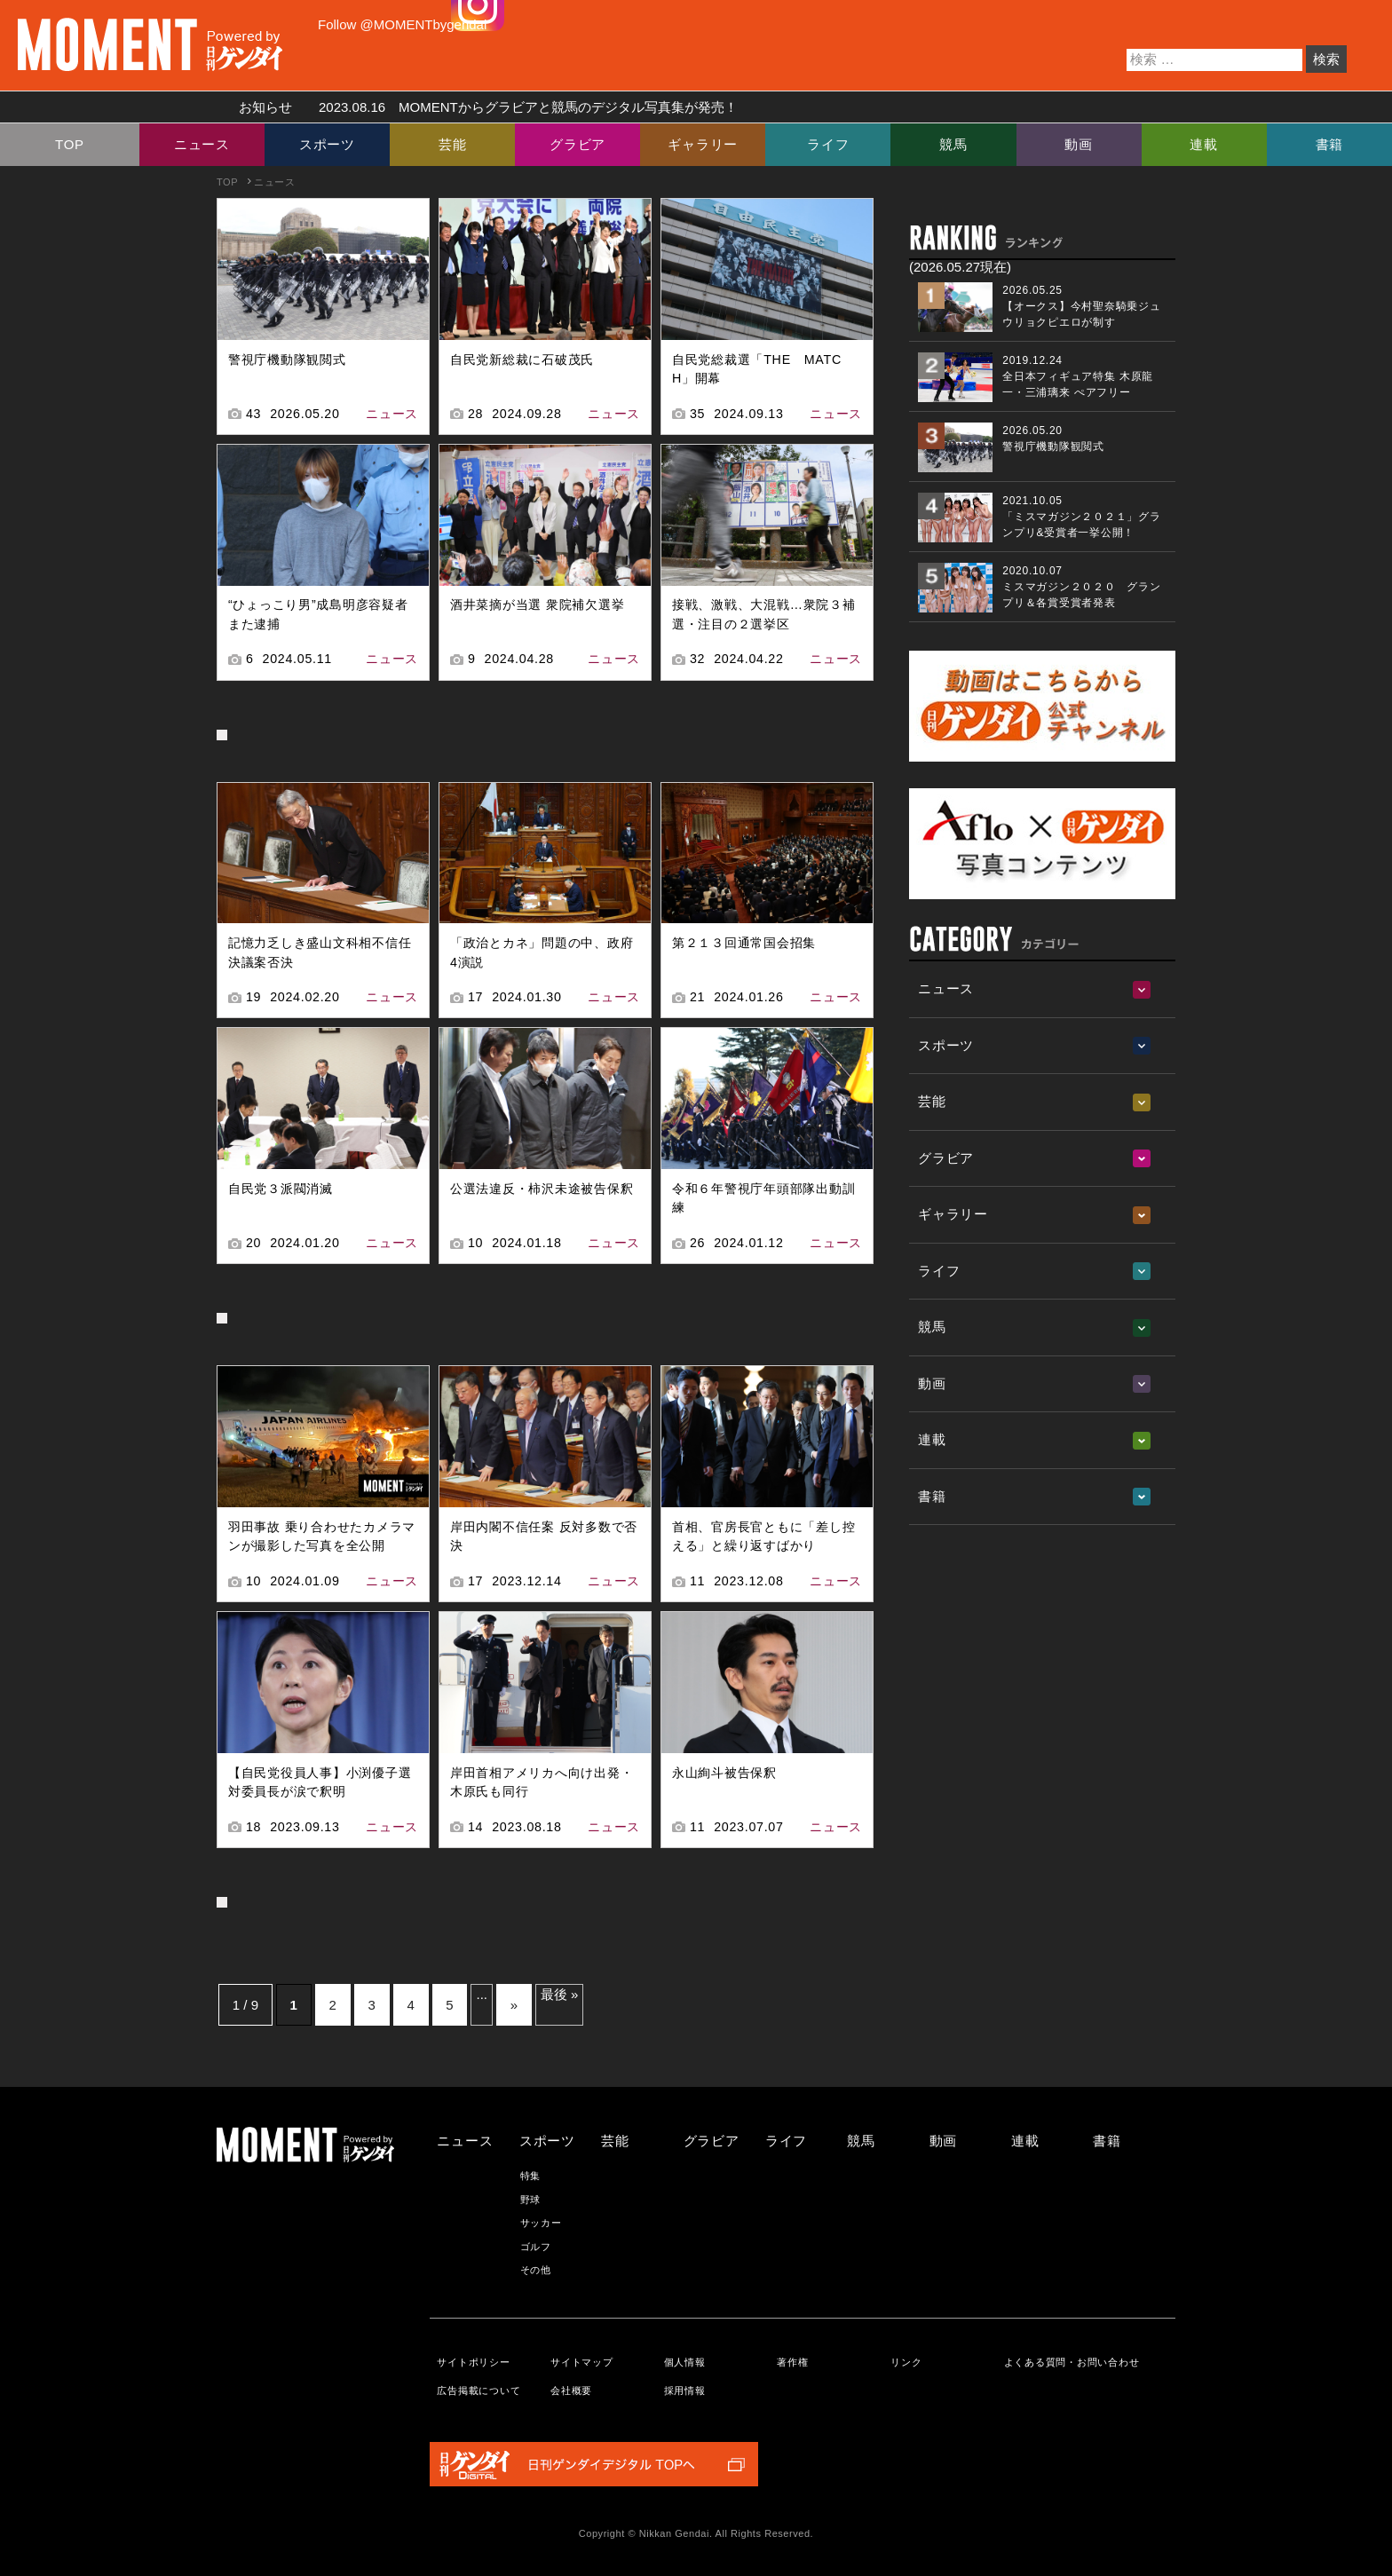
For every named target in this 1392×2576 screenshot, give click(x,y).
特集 (531, 2175)
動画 (1078, 144)
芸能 (453, 144)
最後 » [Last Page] (560, 1994)
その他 (535, 2269)
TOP (69, 144)
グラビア (577, 144)
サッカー (541, 2222)
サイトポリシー (473, 2362)
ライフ (828, 144)
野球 (531, 2199)
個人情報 (685, 2362)
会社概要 (571, 2390)
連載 (1204, 144)
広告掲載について (478, 2390)
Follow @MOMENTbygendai (402, 24)
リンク (905, 2362)
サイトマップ (581, 2362)
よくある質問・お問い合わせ (1072, 2362)
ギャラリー (703, 144)
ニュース (202, 144)
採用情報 (685, 2390)
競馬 (953, 144)
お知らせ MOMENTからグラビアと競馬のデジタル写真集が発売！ (481, 107)
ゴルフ (535, 2246)
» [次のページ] (514, 2004)
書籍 (1330, 144)
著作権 (792, 2362)
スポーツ (327, 144)
